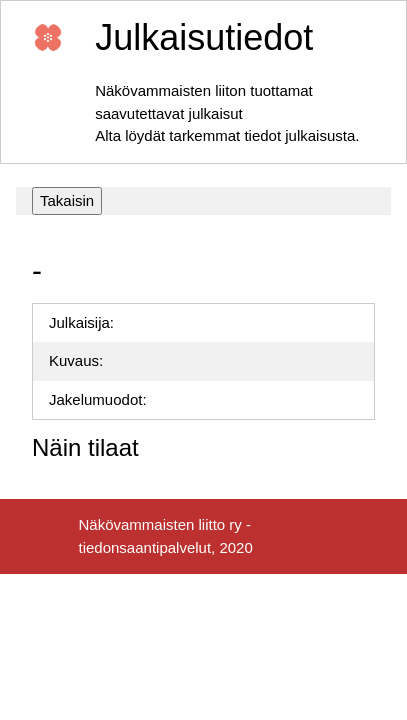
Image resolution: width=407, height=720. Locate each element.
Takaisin (67, 200)
